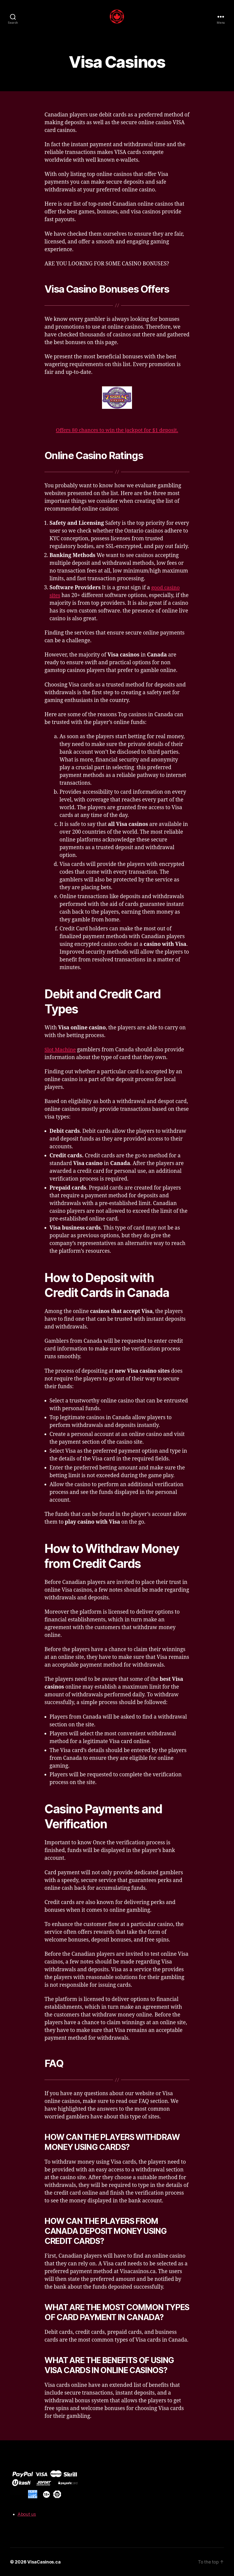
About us (27, 2514)
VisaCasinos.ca (44, 2562)
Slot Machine (60, 1049)
